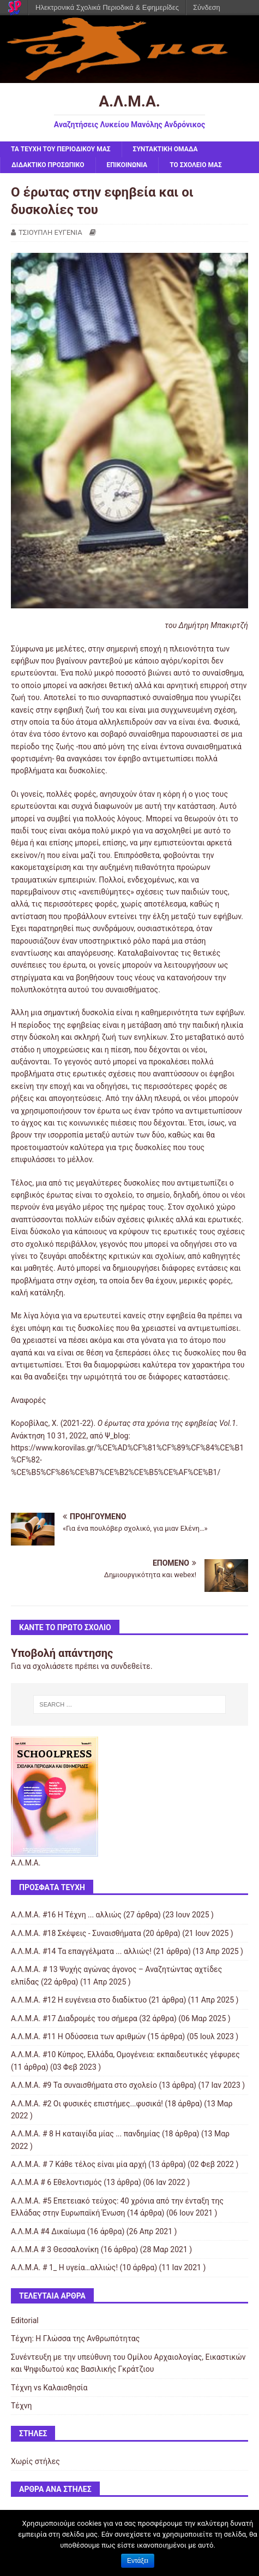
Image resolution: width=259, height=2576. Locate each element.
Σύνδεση (206, 7)
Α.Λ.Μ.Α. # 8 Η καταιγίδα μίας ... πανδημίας (85, 2133)
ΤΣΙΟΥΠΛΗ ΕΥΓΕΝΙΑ (50, 232)
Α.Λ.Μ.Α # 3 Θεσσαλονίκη (55, 2249)
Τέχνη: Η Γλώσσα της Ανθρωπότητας (75, 2338)
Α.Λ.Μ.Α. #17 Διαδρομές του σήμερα (74, 2018)
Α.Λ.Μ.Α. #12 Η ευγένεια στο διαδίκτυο (79, 1999)
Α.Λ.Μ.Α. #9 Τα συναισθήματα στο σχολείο (84, 2085)
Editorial (25, 2320)
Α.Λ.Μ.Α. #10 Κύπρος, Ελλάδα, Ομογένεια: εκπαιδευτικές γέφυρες (125, 2054)
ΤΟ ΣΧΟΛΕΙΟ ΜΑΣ (196, 165)
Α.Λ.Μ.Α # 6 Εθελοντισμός (56, 2182)
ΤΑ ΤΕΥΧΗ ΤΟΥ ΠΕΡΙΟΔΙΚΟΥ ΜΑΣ (61, 149)
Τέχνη (21, 2405)
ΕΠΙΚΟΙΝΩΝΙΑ (127, 165)
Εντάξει (137, 2561)
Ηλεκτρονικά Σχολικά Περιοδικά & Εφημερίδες (107, 7)
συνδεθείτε (130, 1666)
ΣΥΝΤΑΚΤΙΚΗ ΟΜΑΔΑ (165, 149)
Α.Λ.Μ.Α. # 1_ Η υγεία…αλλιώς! (64, 2267)
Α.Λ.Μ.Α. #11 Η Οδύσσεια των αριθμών (78, 2036)
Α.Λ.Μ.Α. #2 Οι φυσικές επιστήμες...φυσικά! (87, 2103)
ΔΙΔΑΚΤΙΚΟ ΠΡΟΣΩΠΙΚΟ (48, 165)
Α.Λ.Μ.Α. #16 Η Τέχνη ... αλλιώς (66, 1914)
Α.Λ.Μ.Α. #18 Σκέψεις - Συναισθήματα (76, 1933)
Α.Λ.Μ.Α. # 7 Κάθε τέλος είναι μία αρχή (79, 2164)
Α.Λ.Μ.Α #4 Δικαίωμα (48, 2231)
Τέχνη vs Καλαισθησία (49, 2387)
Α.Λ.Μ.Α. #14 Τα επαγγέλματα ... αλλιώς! (81, 1951)
